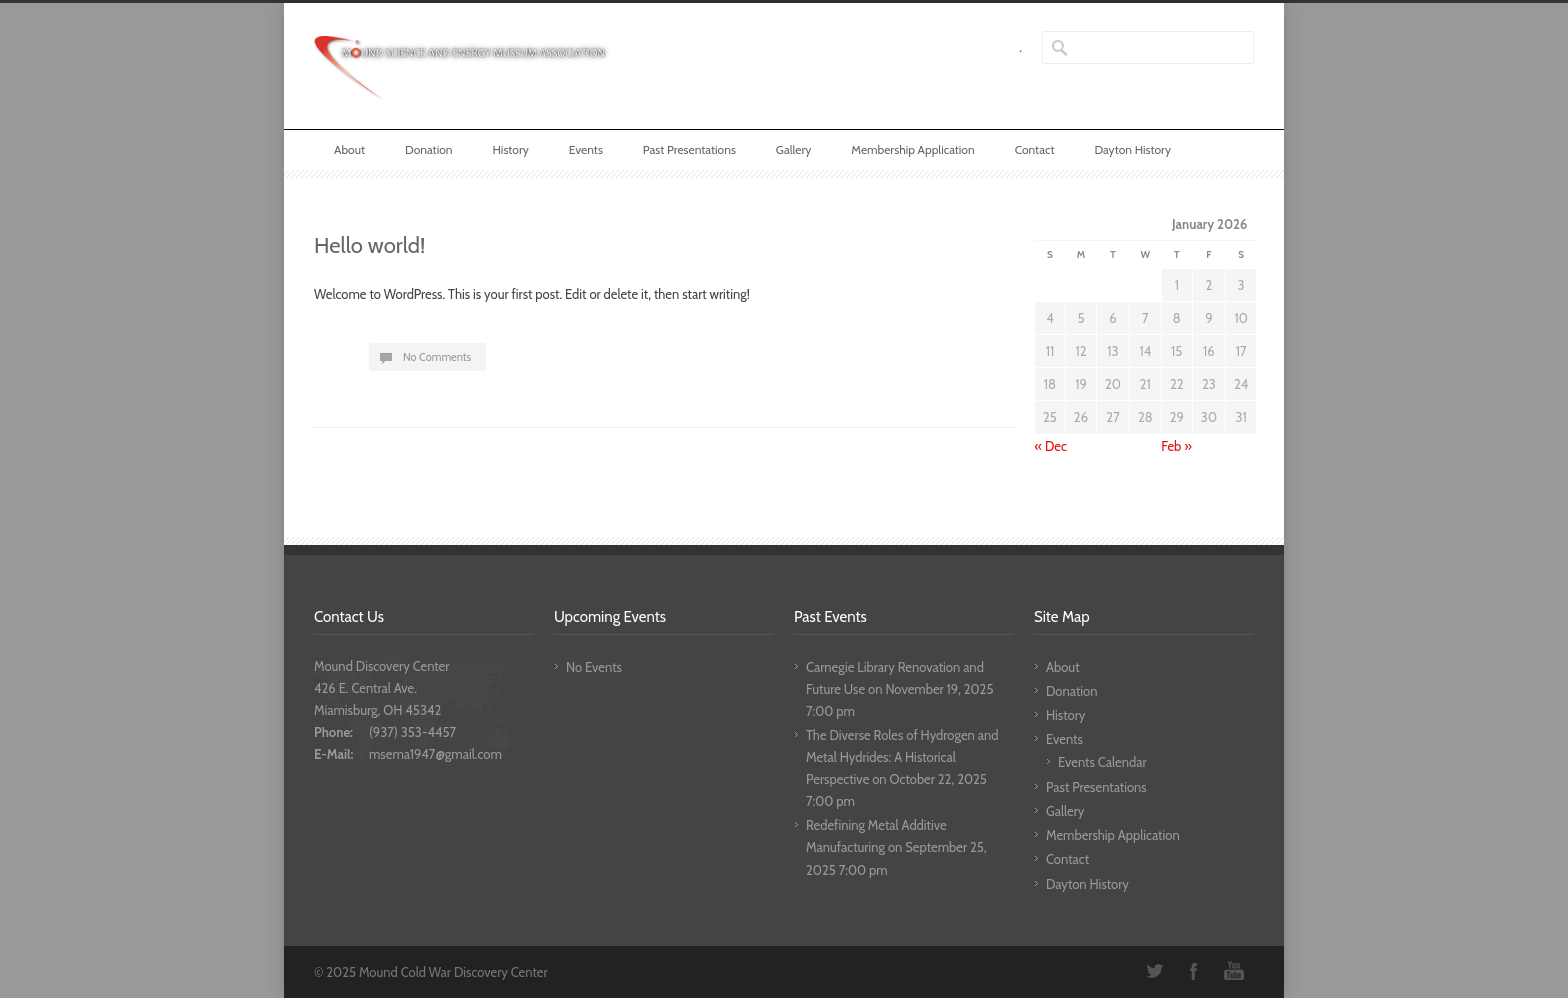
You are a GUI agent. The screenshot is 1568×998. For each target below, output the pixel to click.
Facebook (1194, 971)
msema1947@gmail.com (435, 754)
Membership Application (912, 149)
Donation (429, 149)
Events (586, 149)
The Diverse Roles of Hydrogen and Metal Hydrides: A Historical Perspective (902, 757)
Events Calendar (1102, 762)
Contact (1035, 149)
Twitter (1154, 971)
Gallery (793, 149)
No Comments (437, 357)
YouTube (1234, 971)
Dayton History (1132, 149)
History (510, 149)
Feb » (1176, 446)
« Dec (1051, 446)
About (349, 149)
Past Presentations (689, 149)
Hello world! (369, 245)
